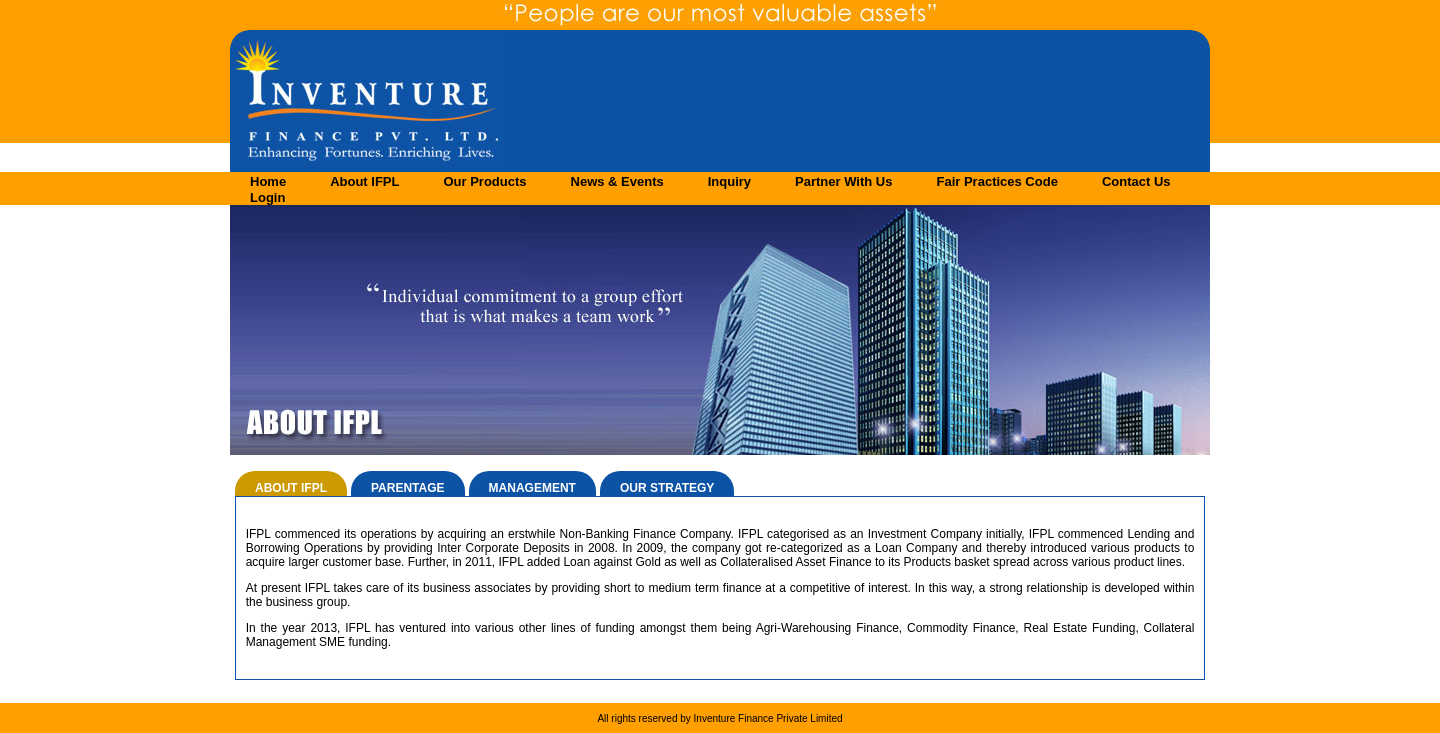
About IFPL (364, 181)
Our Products (484, 181)
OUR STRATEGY (667, 488)
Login (267, 197)
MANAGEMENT (532, 488)
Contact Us (1136, 181)
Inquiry (729, 181)
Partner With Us (843, 181)
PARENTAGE (408, 488)
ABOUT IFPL (291, 488)
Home (268, 181)
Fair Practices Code (996, 181)
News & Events (617, 181)
